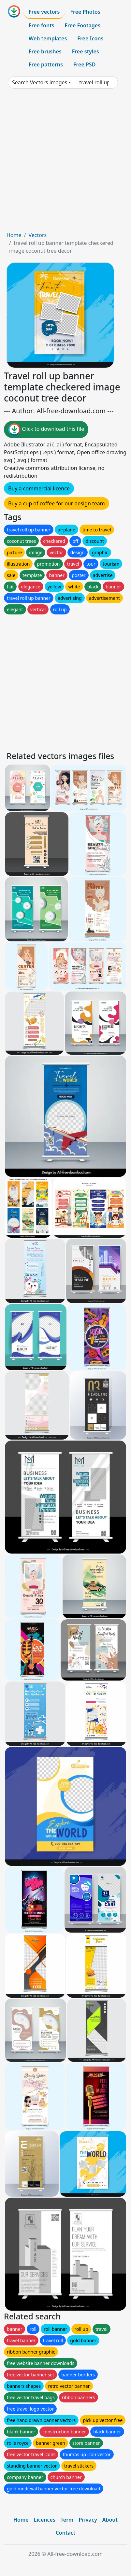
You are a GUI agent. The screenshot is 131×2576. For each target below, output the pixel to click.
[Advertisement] (65, 162)
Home (14, 235)
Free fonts (41, 25)
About (110, 2519)
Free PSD (84, 64)
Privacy (88, 2519)
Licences (44, 2519)
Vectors (37, 235)
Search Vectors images (39, 82)
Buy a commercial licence (39, 488)
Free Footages (83, 25)
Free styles (85, 51)
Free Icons (90, 38)
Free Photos (85, 11)
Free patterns (46, 64)
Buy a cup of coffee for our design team (56, 503)
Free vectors (44, 11)
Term (67, 2519)
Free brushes (45, 51)
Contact (66, 2532)
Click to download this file (46, 429)
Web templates (48, 38)
